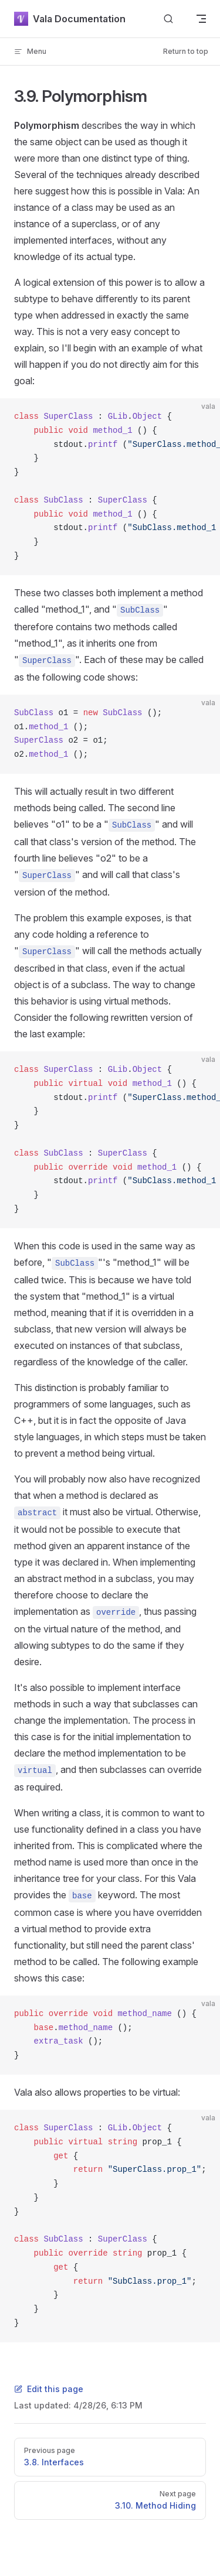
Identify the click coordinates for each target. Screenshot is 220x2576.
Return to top (185, 51)
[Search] (168, 19)
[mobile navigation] (201, 18)
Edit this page (48, 2389)
